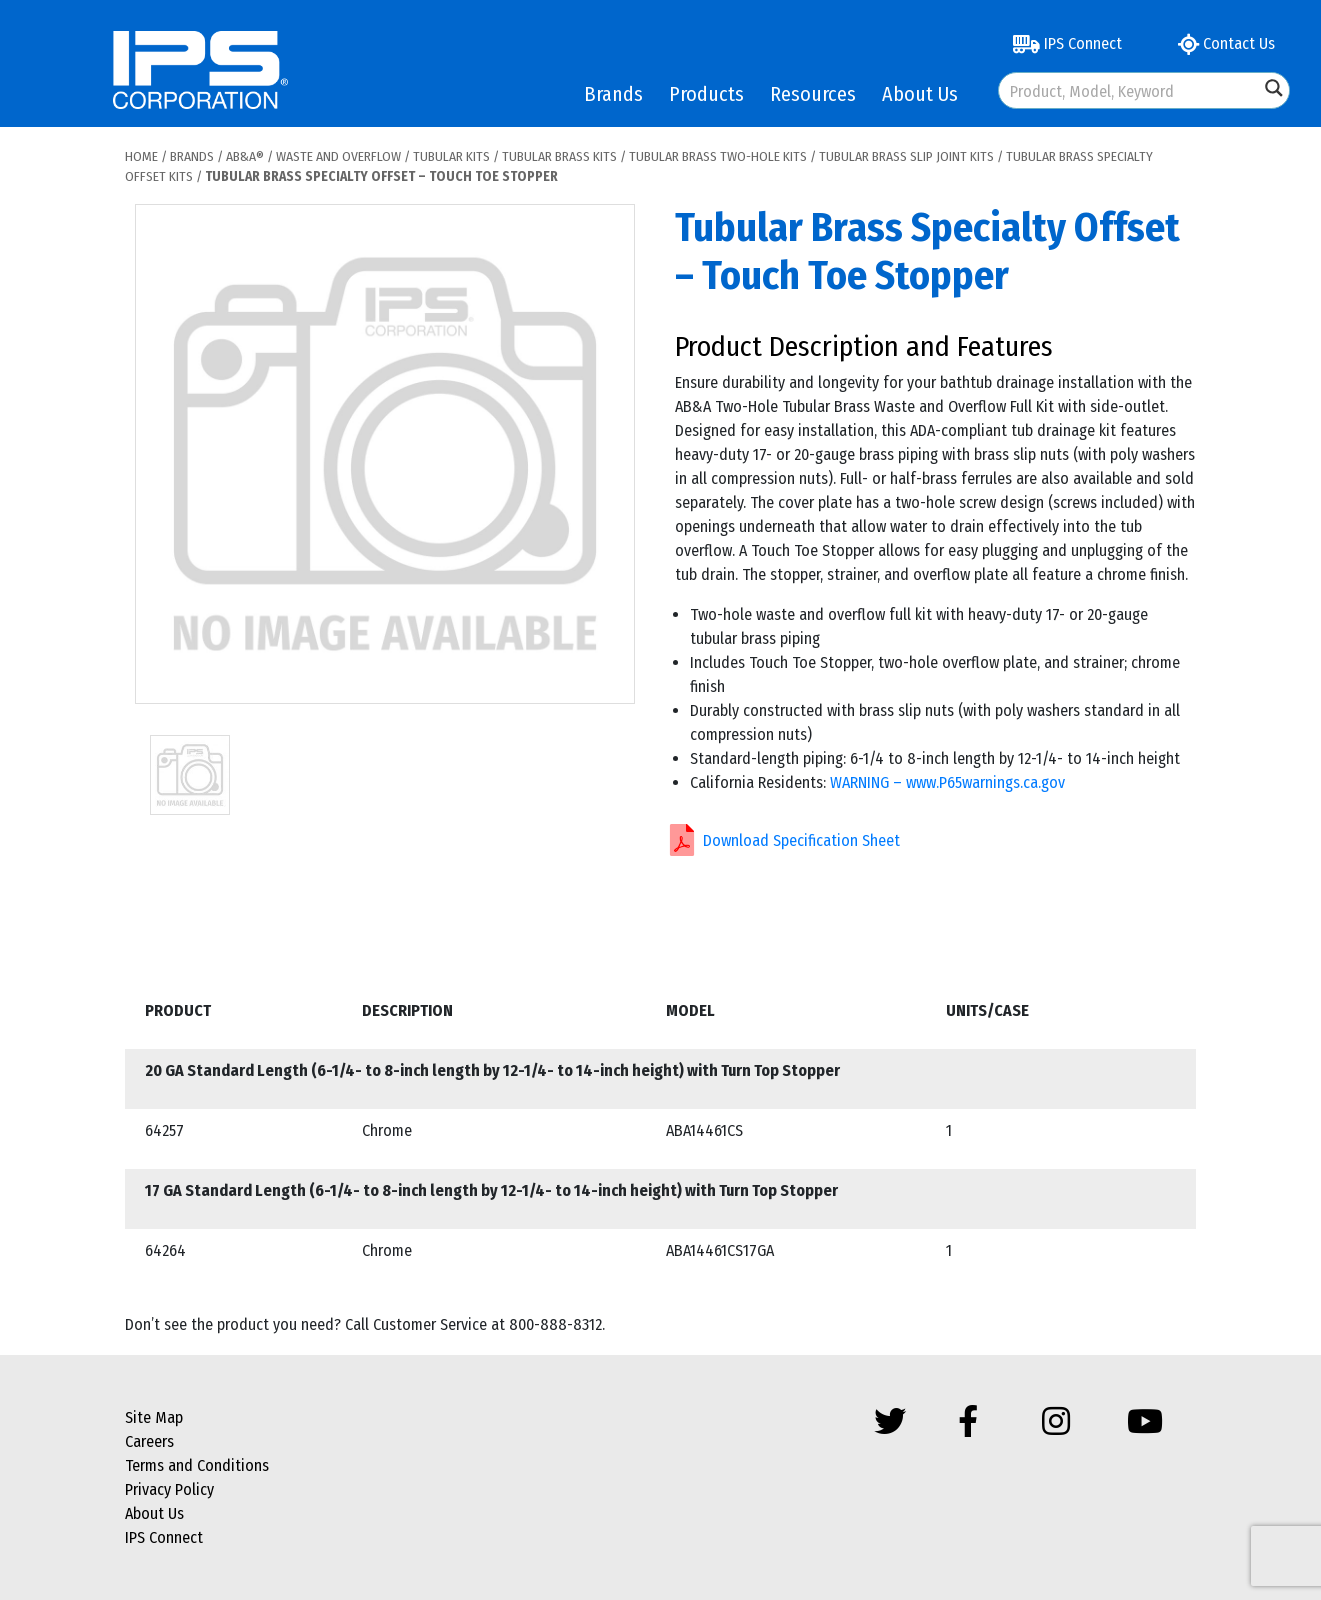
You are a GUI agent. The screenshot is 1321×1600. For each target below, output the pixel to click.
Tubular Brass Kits (559, 156)
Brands (613, 94)
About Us (920, 94)
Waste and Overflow (338, 156)
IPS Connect (1067, 43)
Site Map (154, 1417)
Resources (813, 94)
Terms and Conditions (197, 1465)
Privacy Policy (169, 1489)
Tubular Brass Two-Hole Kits (718, 156)
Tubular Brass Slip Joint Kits (906, 156)
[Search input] (1130, 90)
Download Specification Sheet (801, 840)
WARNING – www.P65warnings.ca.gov (947, 782)
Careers (149, 1441)
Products (706, 94)
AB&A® (245, 156)
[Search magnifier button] (1274, 88)
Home (141, 156)
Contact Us (1226, 43)
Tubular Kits (451, 156)
